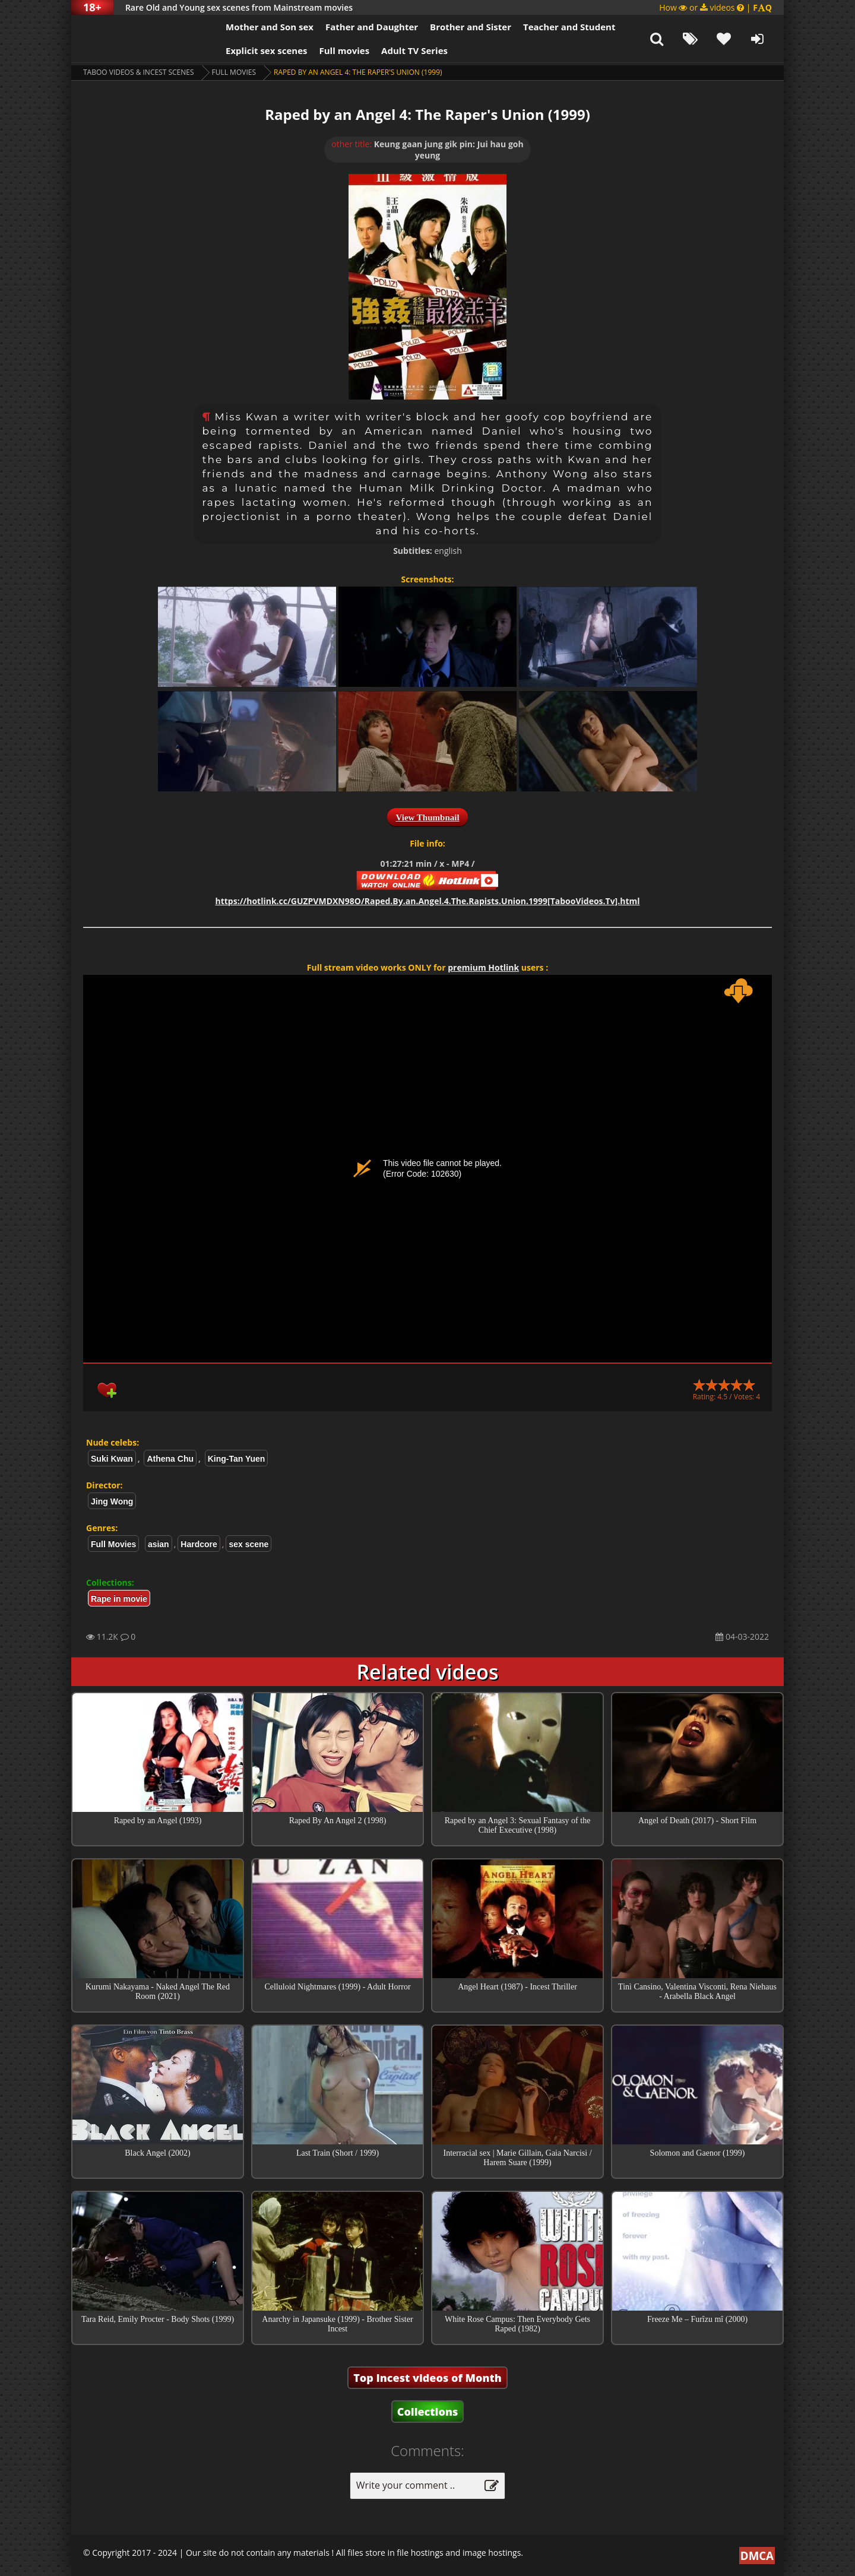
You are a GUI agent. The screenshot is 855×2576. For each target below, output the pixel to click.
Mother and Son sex (270, 27)
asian (158, 1544)
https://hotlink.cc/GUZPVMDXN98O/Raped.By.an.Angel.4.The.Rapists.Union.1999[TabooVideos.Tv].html (427, 901)
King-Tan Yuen (236, 1458)
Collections (427, 2411)
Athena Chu (170, 1458)
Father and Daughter (371, 27)
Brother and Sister (470, 27)
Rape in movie (119, 1599)
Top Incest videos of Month (427, 2378)
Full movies (344, 50)
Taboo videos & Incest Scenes (138, 72)
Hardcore (198, 1544)
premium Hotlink (483, 967)
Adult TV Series (414, 50)
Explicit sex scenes (267, 50)
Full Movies (234, 72)
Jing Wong (112, 1501)
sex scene (248, 1544)
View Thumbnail (427, 817)
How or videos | (715, 7)
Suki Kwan (112, 1458)
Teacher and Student (569, 27)
